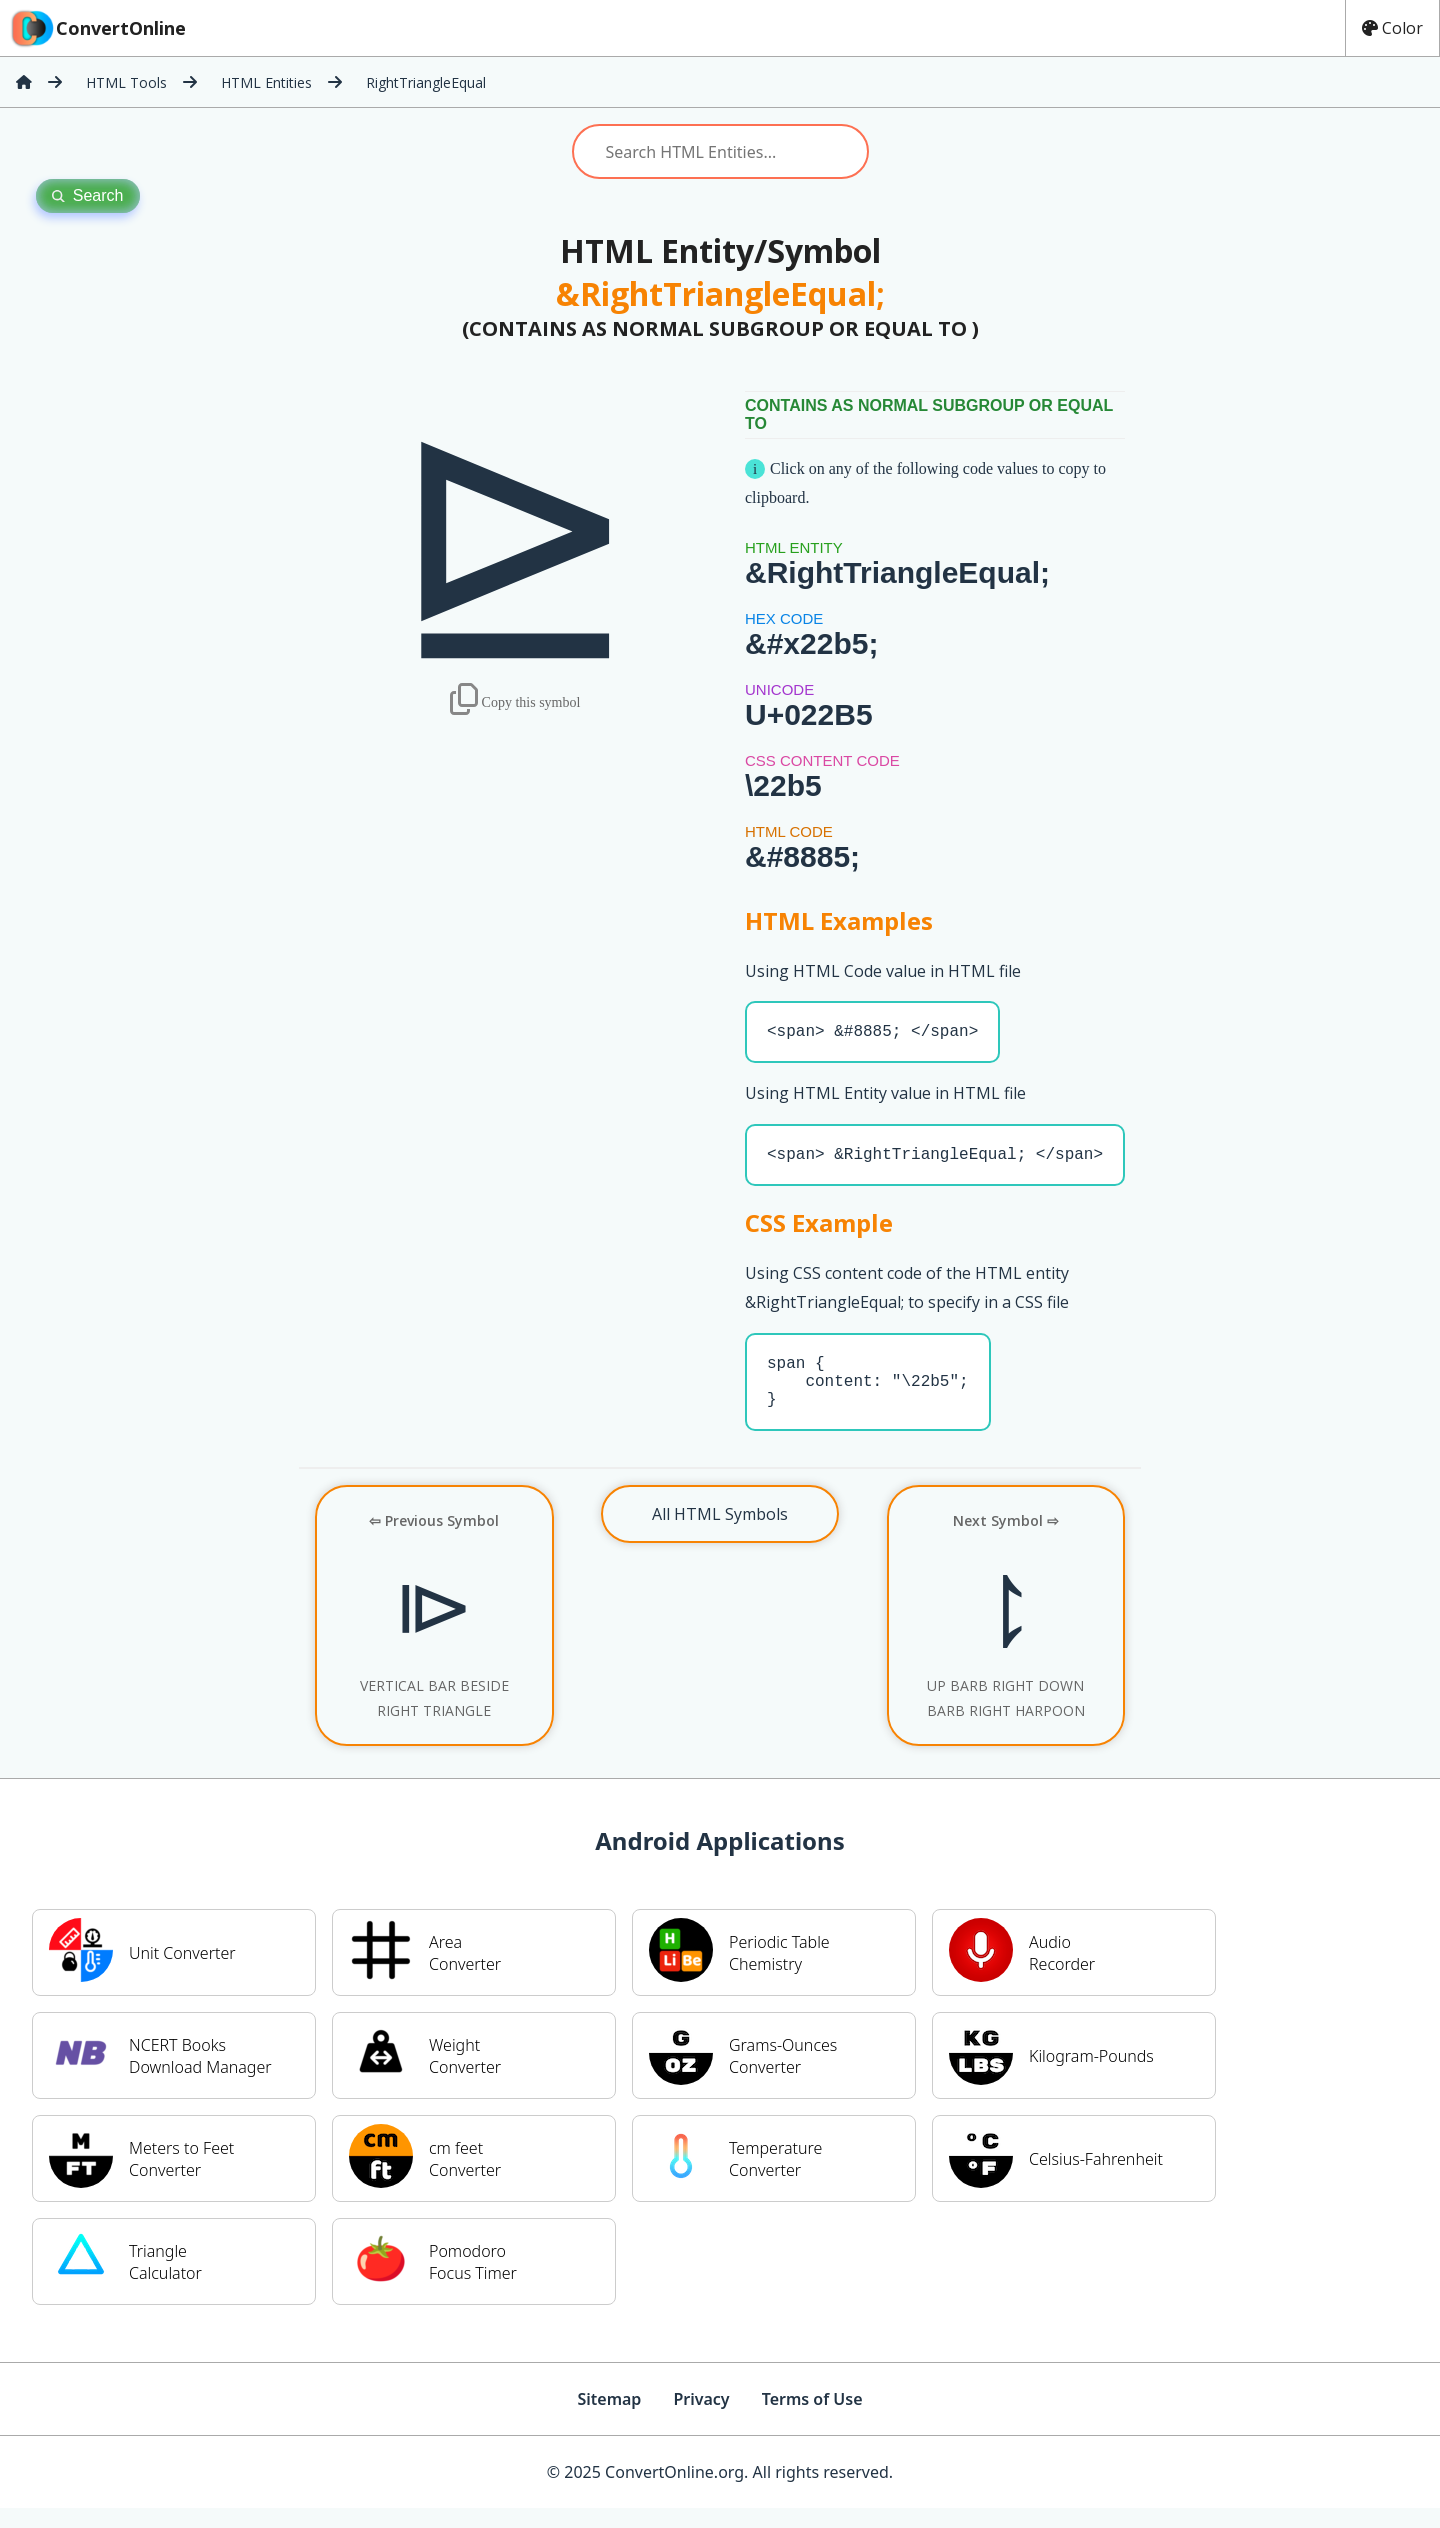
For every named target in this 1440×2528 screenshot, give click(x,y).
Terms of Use (812, 2419)
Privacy (701, 2419)
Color (1392, 28)
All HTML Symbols (720, 1534)
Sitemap (609, 2419)
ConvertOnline (97, 28)
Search (88, 195)
